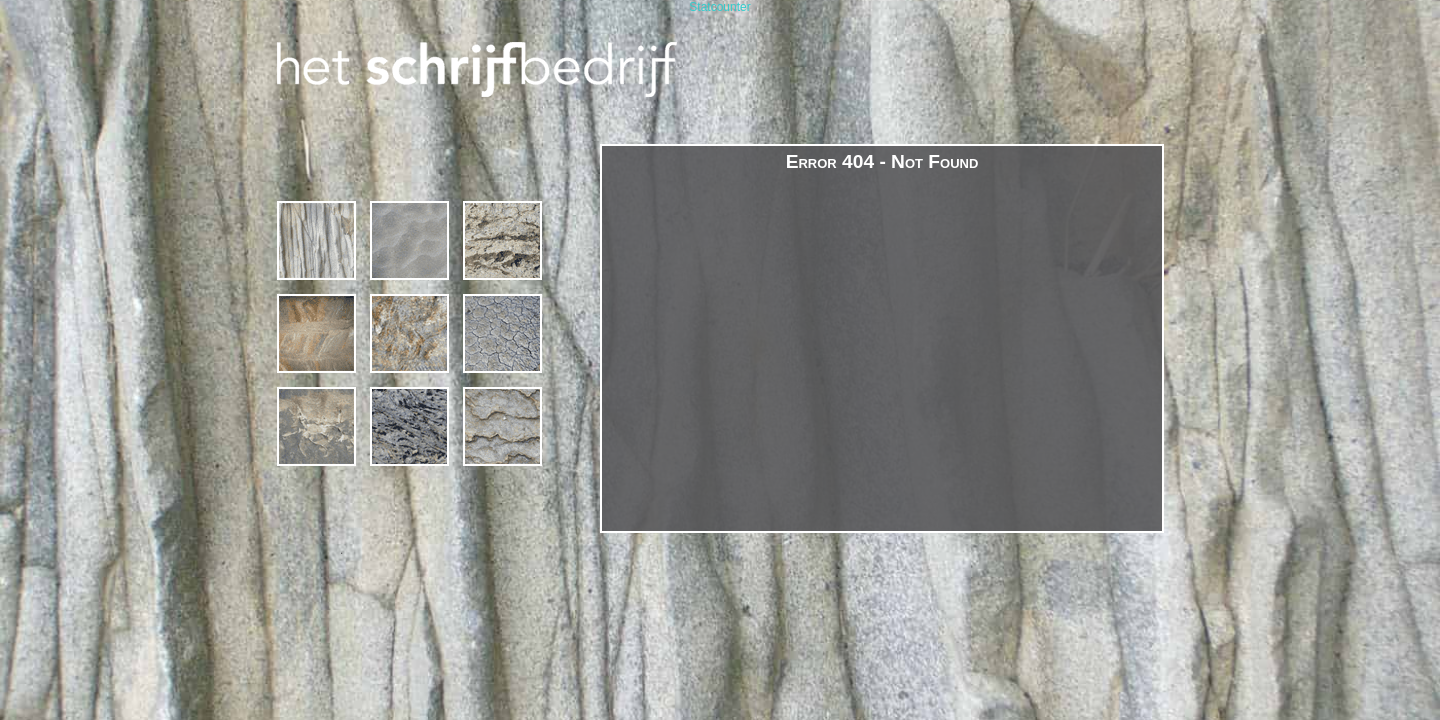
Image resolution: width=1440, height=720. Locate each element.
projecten (316, 333)
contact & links (502, 426)
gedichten (409, 333)
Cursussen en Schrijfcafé (409, 240)
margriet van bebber (316, 426)
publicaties (409, 426)
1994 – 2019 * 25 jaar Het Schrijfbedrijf (316, 240)
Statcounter (719, 7)
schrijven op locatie (502, 240)
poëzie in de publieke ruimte (502, 333)
